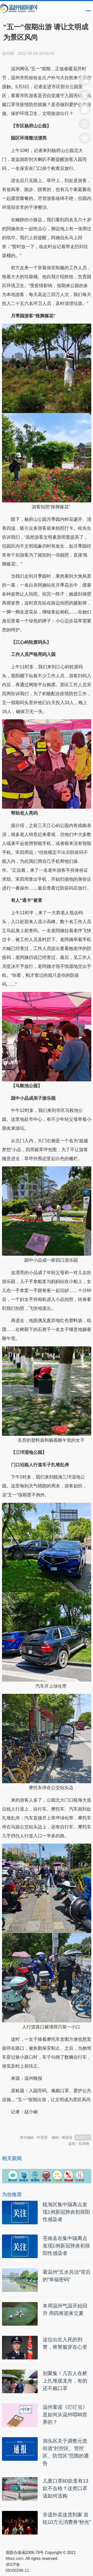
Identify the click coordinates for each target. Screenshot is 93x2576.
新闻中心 (83, 2137)
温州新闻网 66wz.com (46, 2124)
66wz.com (15, 2558)
